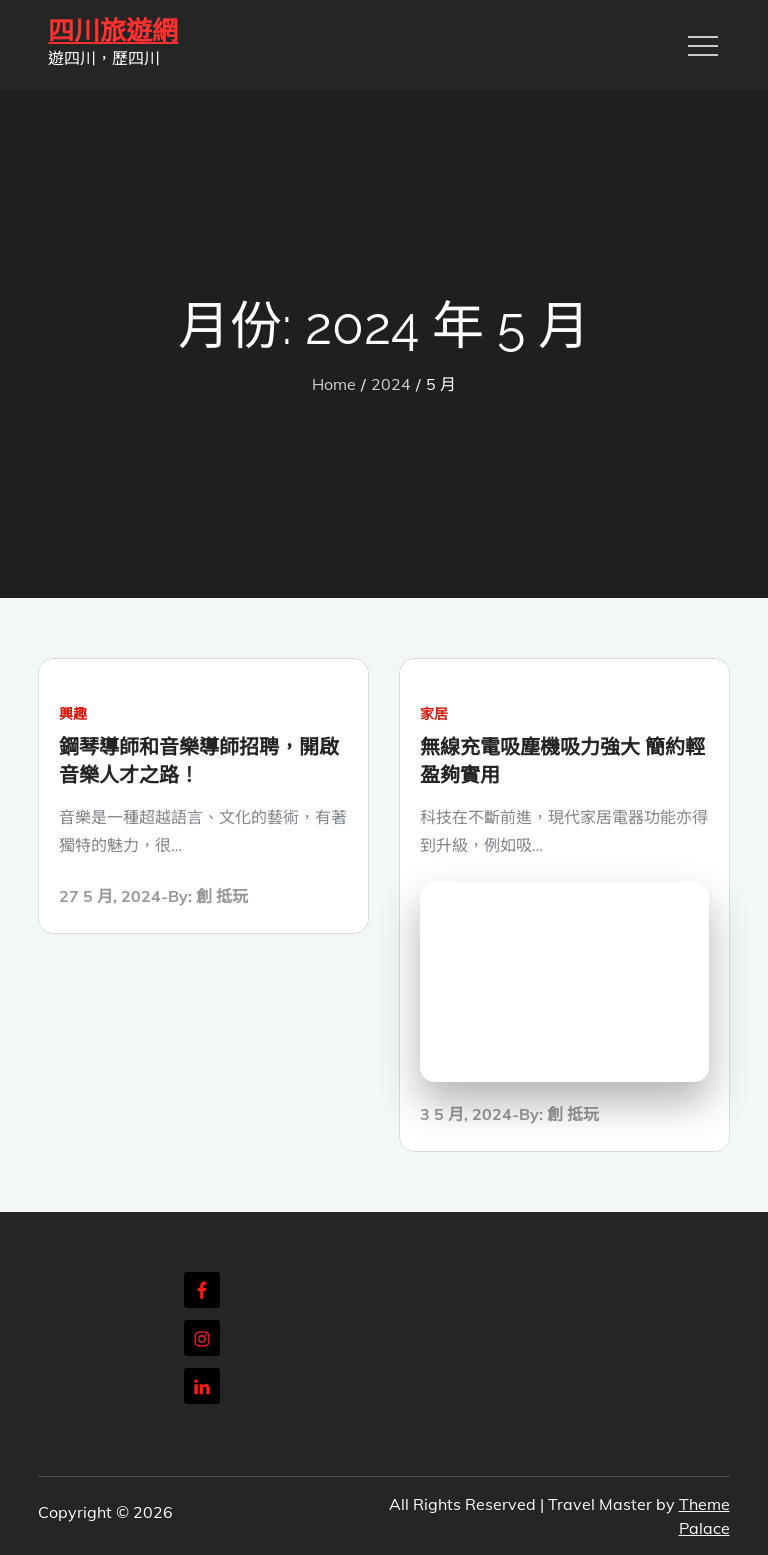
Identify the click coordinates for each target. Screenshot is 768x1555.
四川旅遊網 (113, 31)
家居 (434, 714)
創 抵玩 (222, 896)
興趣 (73, 714)
